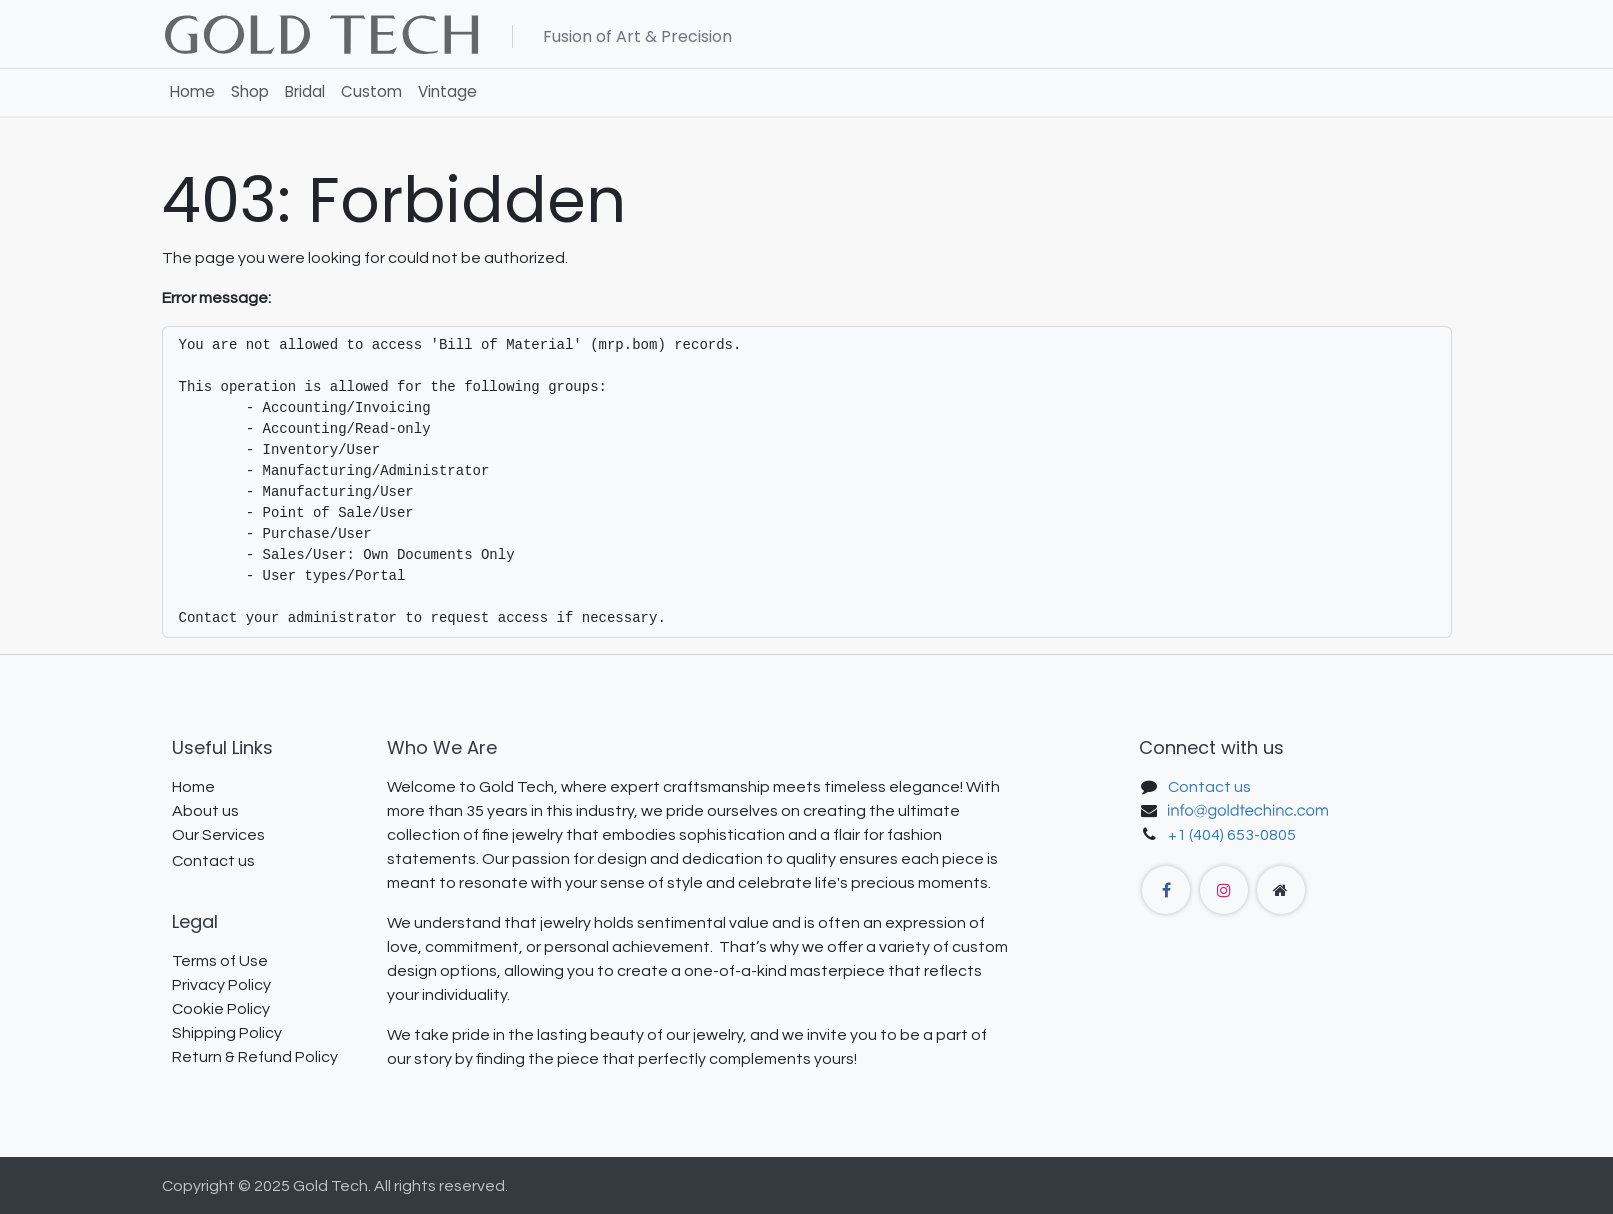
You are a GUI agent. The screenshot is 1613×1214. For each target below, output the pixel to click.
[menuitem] (192, 92)
